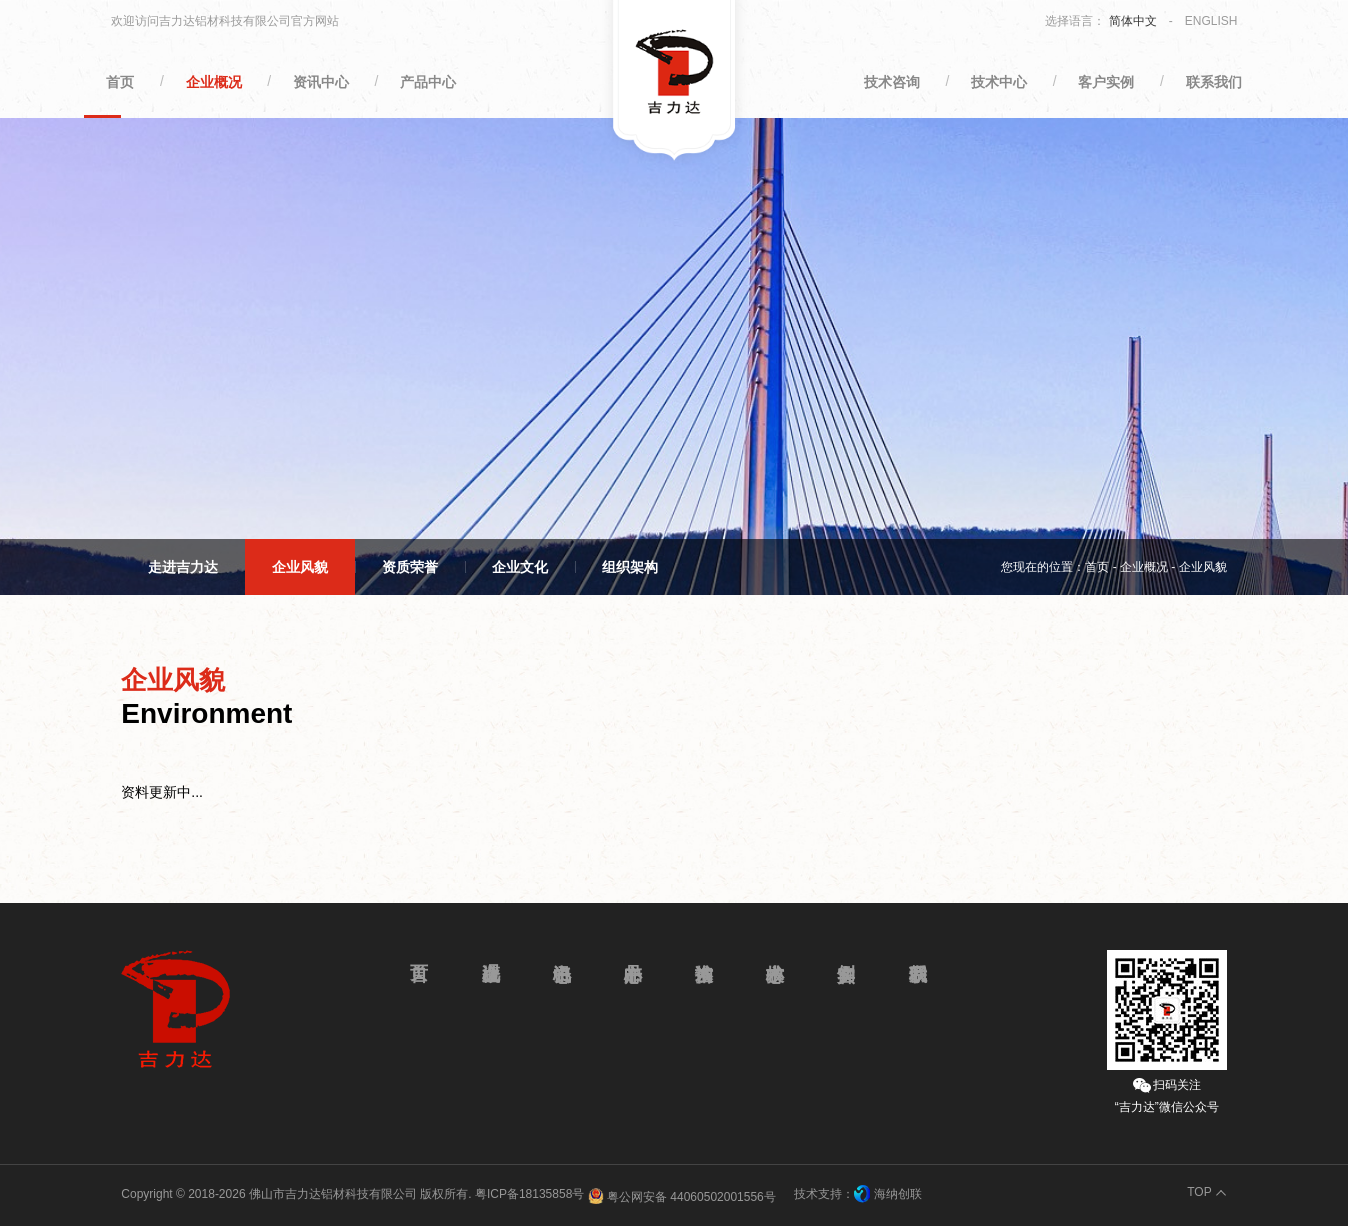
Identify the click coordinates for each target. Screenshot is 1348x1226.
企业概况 (1144, 567)
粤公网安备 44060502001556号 (682, 1196)
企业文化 (520, 567)
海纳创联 (898, 1194)
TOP (1199, 1192)
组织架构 (630, 567)
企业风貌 (300, 567)
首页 (1097, 567)
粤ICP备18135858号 (529, 1194)
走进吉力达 (183, 567)
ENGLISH (1211, 21)
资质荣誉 (410, 567)
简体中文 (1133, 21)
